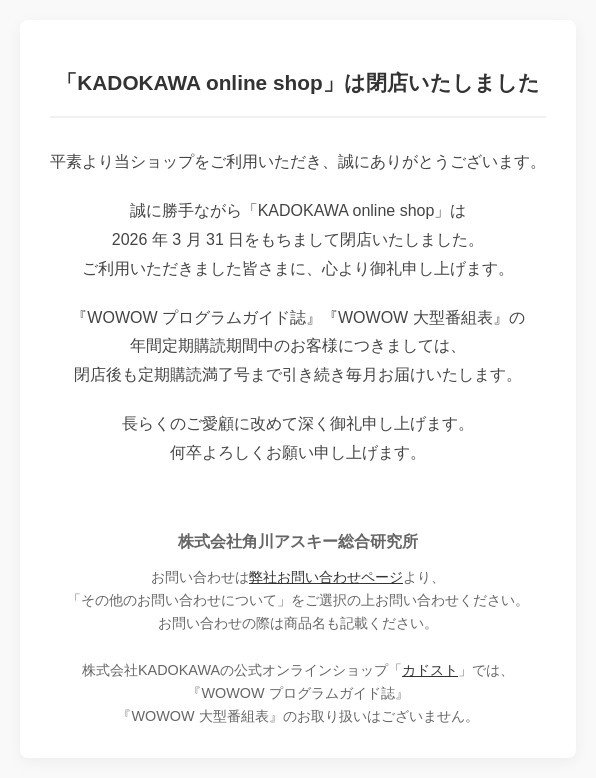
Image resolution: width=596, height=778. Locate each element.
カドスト (430, 670)
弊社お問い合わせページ (326, 577)
